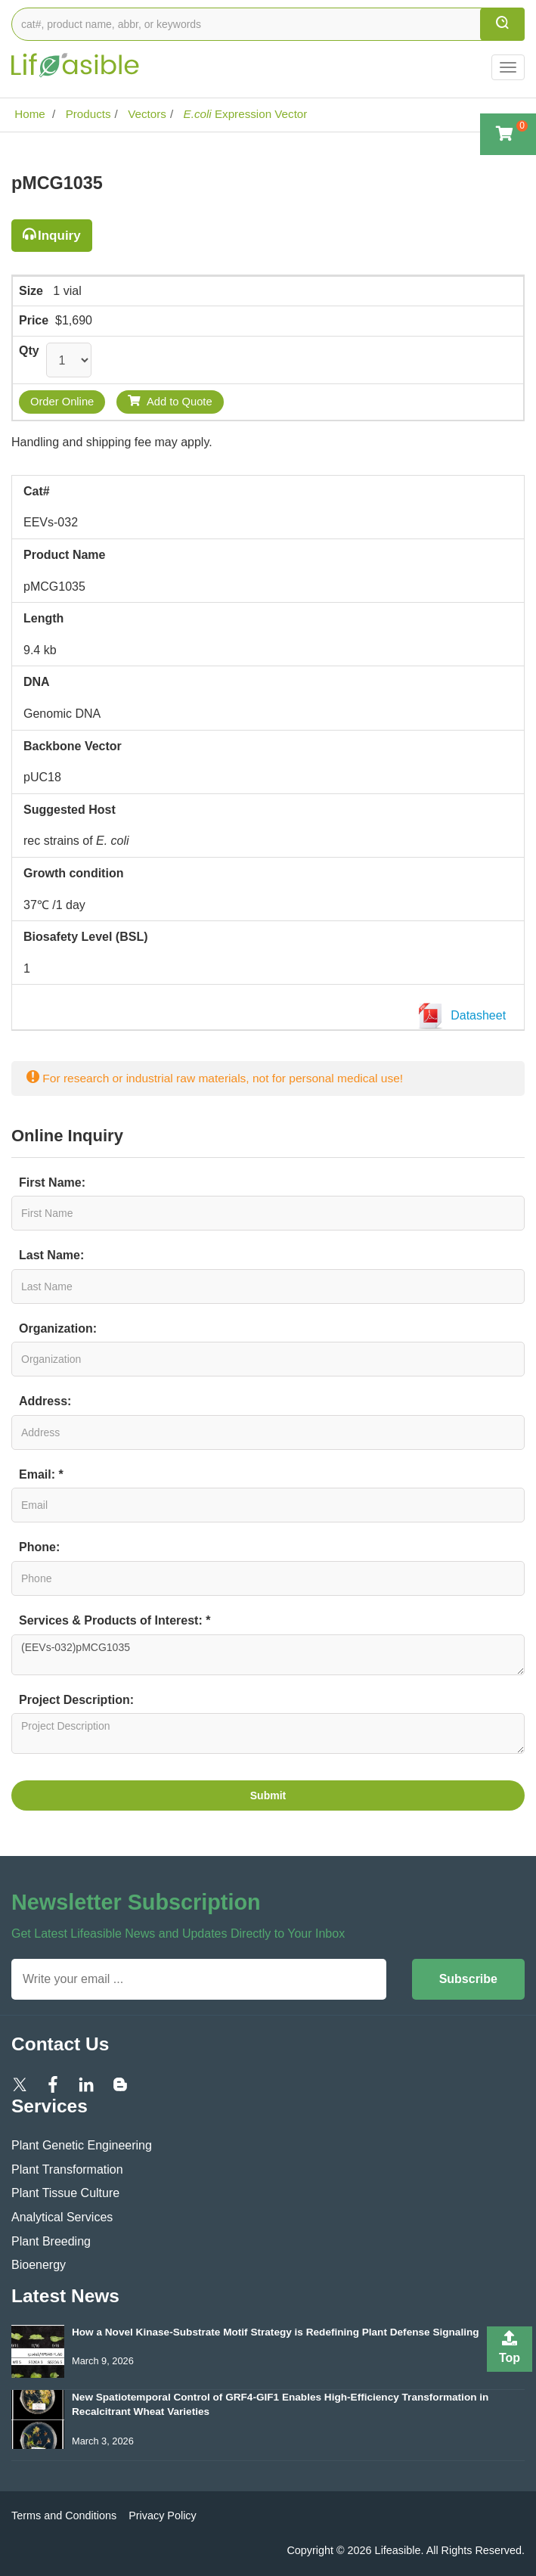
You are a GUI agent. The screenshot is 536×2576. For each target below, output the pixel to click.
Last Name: (51, 1255)
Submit (268, 1795)
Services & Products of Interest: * (114, 1620)
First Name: (52, 1182)
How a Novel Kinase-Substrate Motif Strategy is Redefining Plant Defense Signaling (275, 2332)
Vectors (145, 113)
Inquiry (59, 235)
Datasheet (465, 1016)
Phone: (39, 1547)
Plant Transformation (67, 2169)
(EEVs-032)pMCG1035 (268, 1654)
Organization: (58, 1328)
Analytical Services (62, 2217)
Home (28, 113)
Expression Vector (243, 113)
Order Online (62, 402)
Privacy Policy (163, 2515)
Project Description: (76, 1699)
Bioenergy (38, 2264)
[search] (502, 24)
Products (86, 113)
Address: (45, 1401)
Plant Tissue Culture (65, 2192)
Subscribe (468, 1978)
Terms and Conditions (63, 2515)
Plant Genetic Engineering (81, 2145)
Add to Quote (170, 401)
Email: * (41, 1474)
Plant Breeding (51, 2241)
